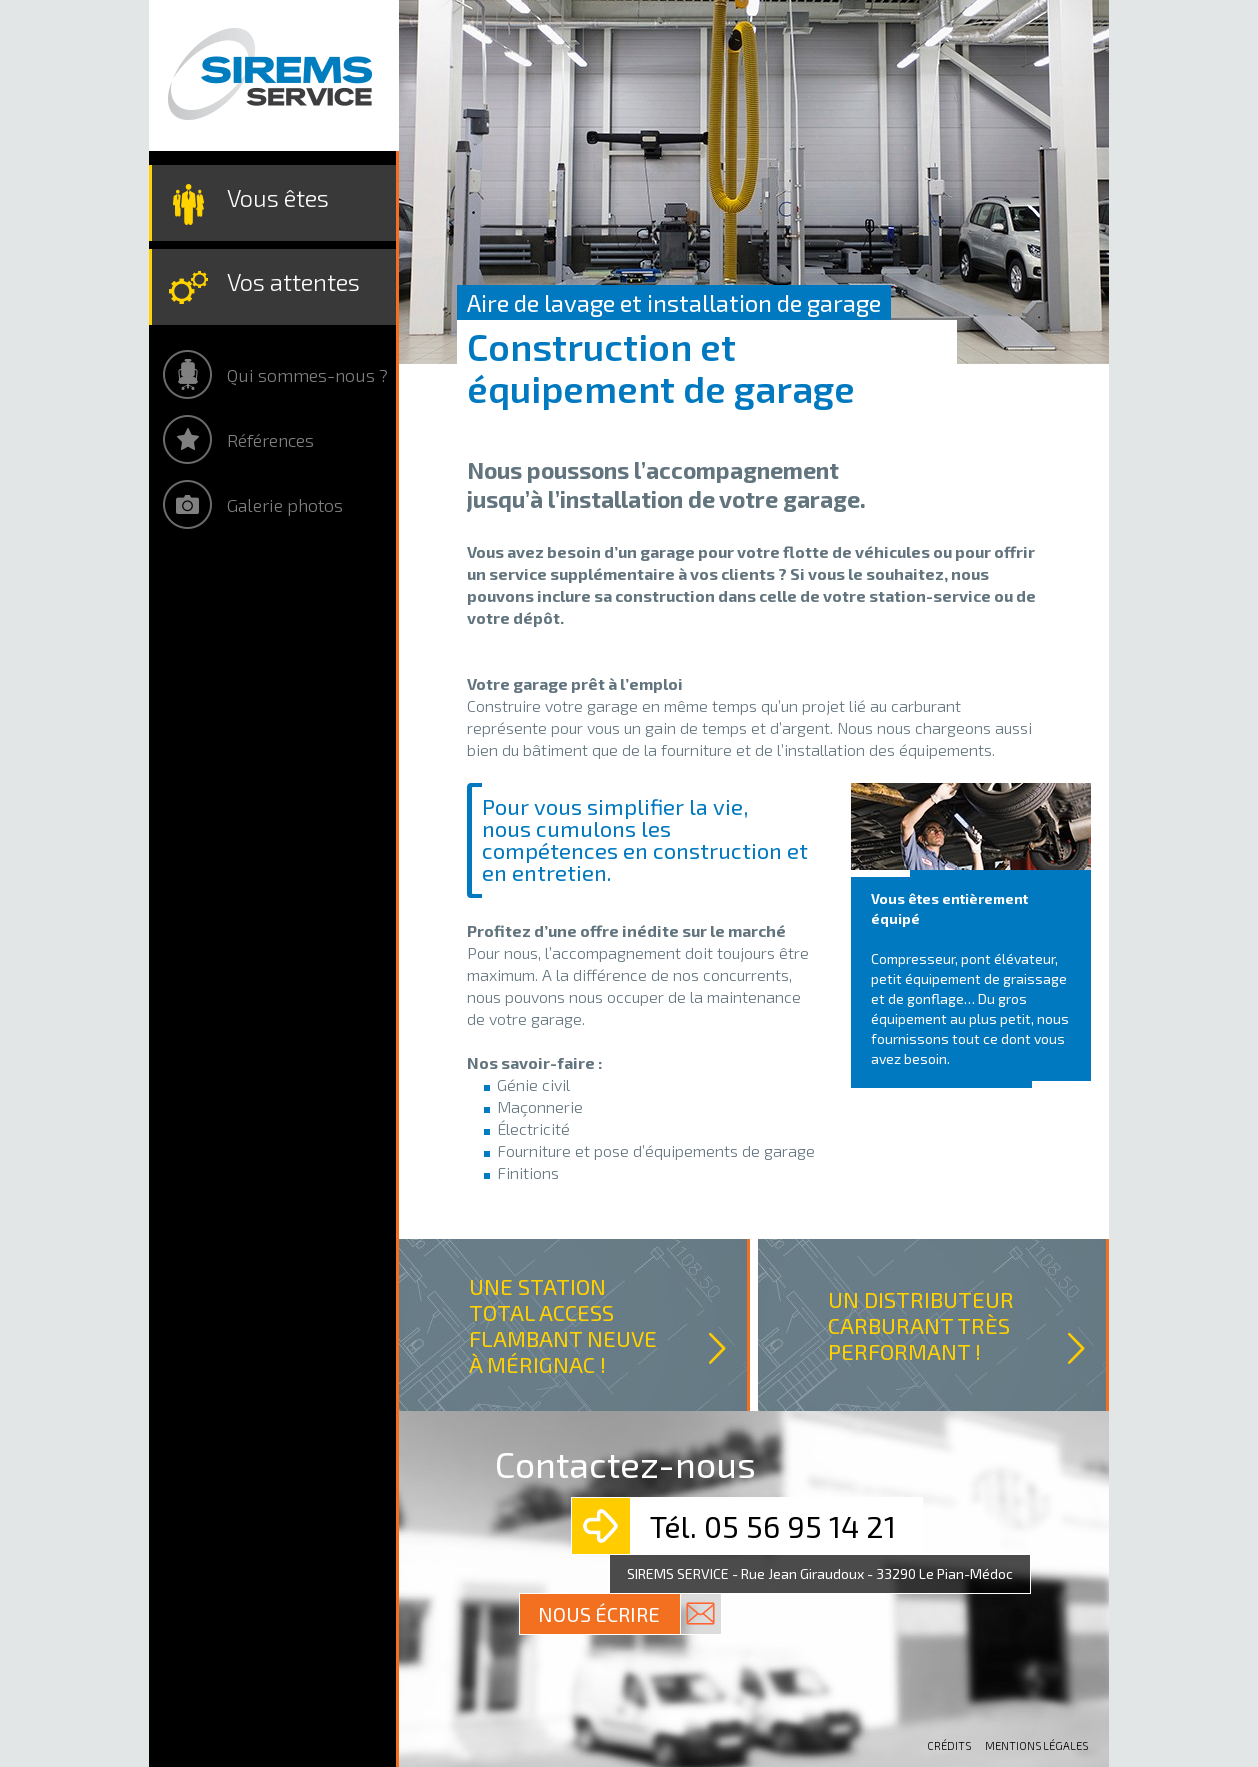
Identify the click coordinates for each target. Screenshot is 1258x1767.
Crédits (949, 1745)
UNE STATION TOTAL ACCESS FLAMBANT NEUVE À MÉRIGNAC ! (563, 1325)
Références (270, 440)
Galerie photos (285, 505)
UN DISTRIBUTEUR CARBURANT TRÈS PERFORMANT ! (921, 1325)
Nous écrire (599, 1614)
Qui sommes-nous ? (307, 375)
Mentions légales (1036, 1745)
